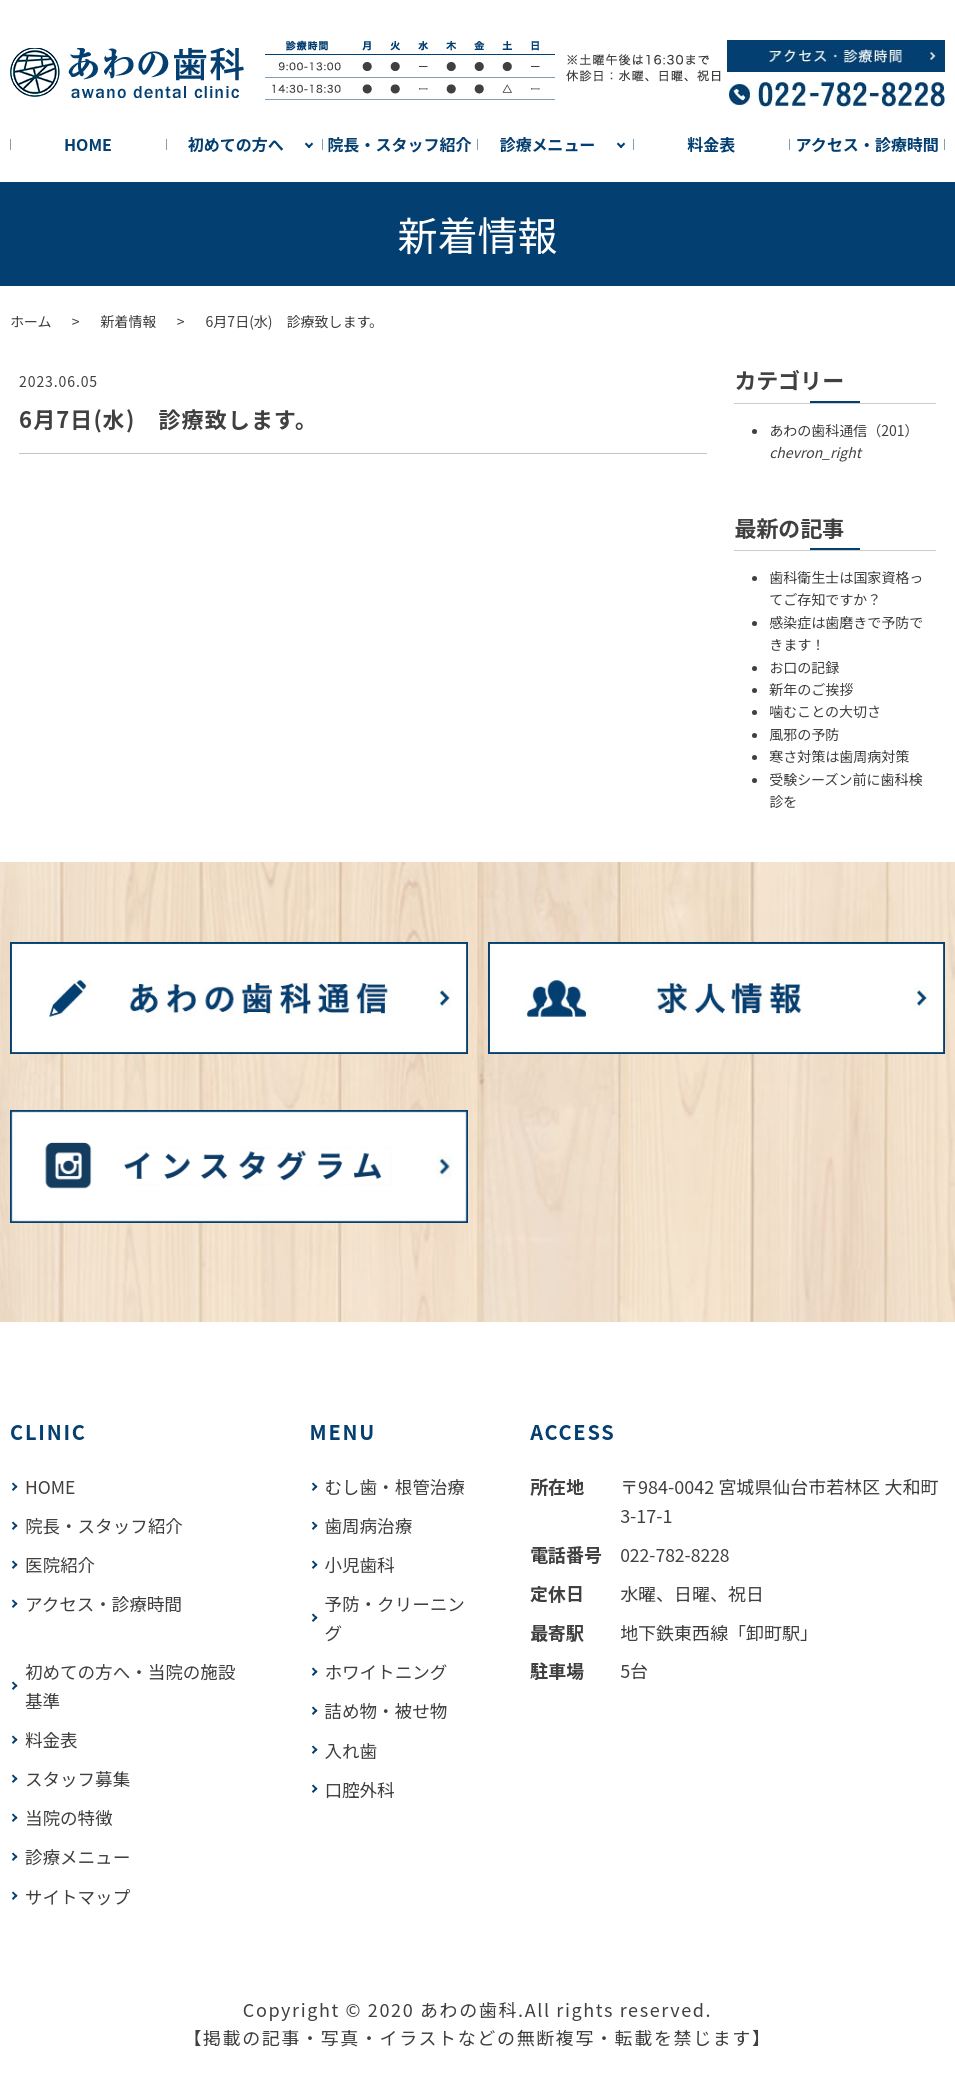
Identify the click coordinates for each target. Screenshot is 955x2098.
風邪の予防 (804, 734)
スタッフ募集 (79, 1776)
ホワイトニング (391, 1699)
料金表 (711, 144)
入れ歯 (355, 1776)
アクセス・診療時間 (866, 144)
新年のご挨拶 (811, 689)
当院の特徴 (70, 1815)
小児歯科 (364, 1592)
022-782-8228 (681, 1554)
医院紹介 (61, 1564)
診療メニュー (547, 144)
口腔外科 (364, 1815)
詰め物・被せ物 (391, 1738)
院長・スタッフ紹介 (400, 144)
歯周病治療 (373, 1554)
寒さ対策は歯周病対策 (839, 756)
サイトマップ (79, 1893)
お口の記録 (804, 667)
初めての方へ (236, 144)
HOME (88, 144)
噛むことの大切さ (825, 711)
